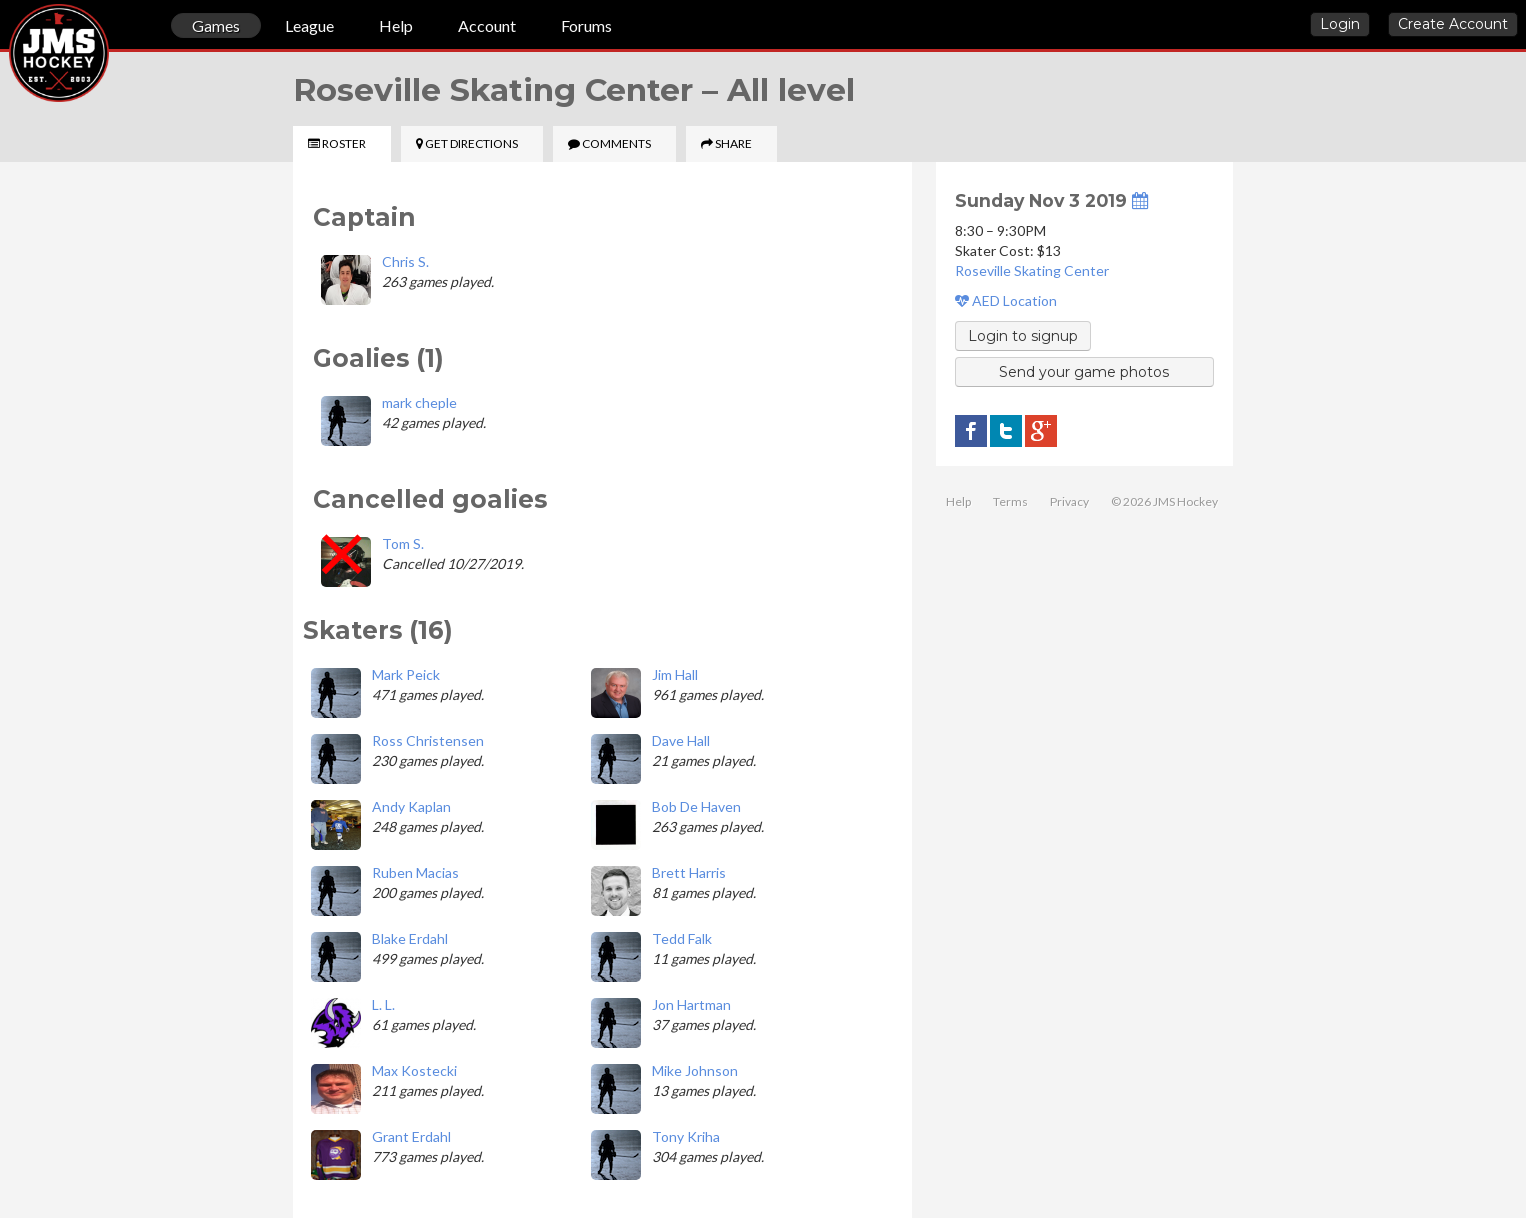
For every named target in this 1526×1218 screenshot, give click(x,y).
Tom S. (403, 543)
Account (487, 25)
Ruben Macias (415, 872)
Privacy (1069, 501)
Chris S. (405, 261)
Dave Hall (681, 740)
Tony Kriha (686, 1136)
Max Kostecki (414, 1070)
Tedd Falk (682, 938)
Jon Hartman (691, 1004)
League (309, 25)
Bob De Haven (696, 806)
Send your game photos (1084, 372)
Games (216, 25)
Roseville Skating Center (1032, 270)
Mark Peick (406, 674)
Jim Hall (675, 674)
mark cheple (419, 402)
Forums (586, 25)
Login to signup (1023, 336)
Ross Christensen (428, 740)
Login (1340, 24)
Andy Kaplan (411, 806)
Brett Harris (689, 872)
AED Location (1006, 300)
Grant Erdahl (411, 1136)
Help (396, 25)
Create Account (1453, 24)
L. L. (383, 1004)
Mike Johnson (695, 1070)
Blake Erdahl (410, 938)
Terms (1010, 501)
